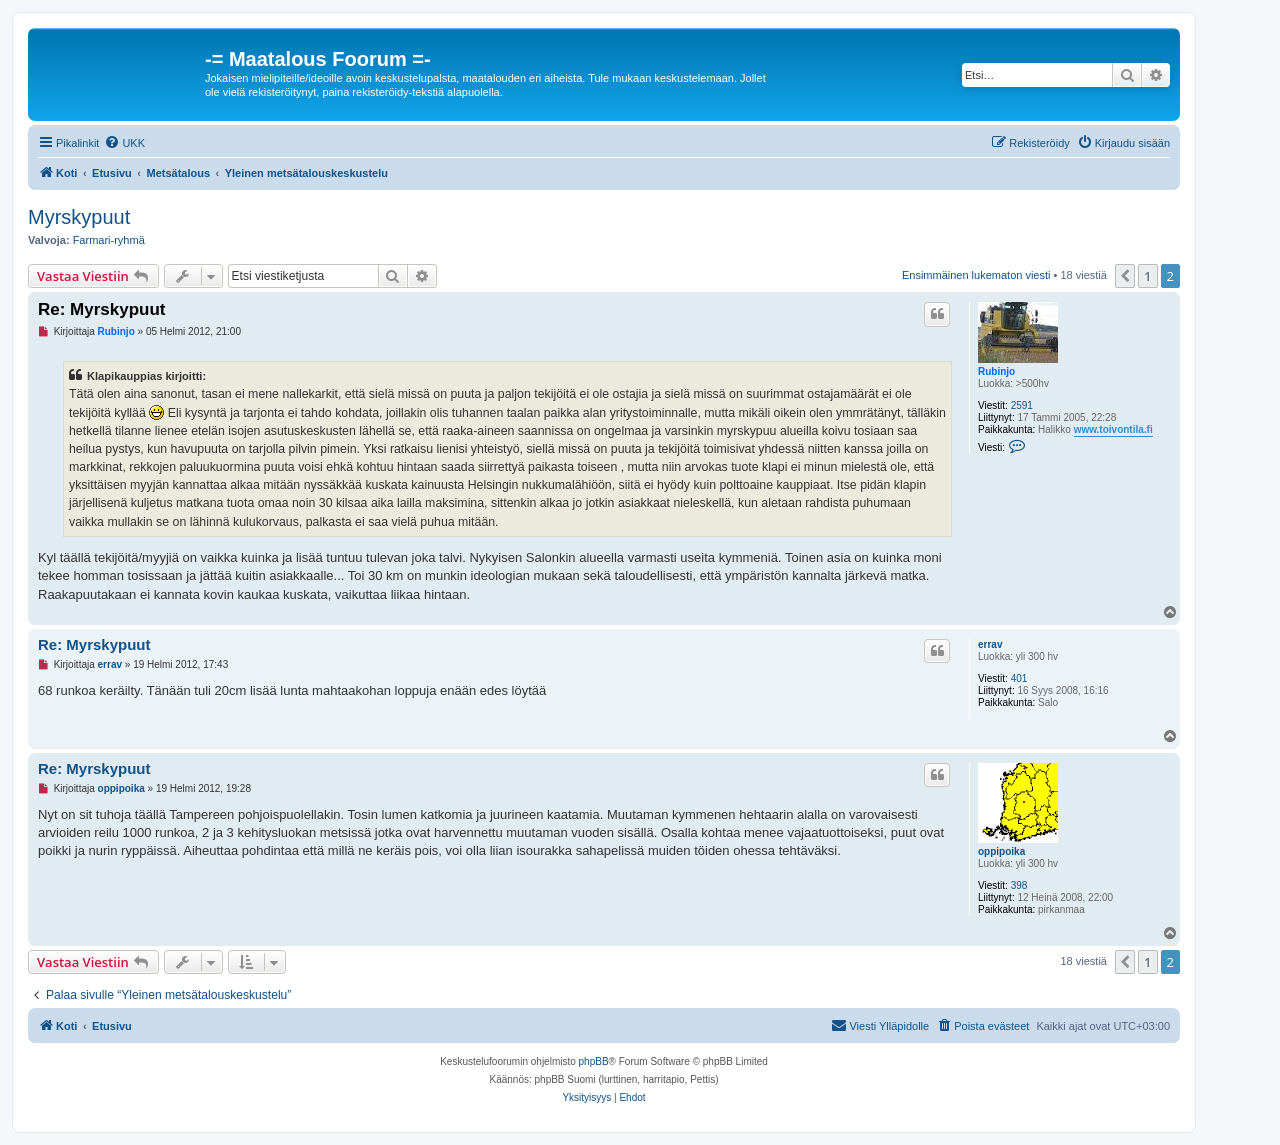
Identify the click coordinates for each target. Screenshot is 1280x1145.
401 (1019, 678)
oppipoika (1001, 851)
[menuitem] (124, 143)
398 (1019, 885)
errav (990, 644)
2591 (1022, 405)
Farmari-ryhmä (109, 240)
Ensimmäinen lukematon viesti (976, 275)
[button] (1125, 276)
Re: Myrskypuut (102, 309)
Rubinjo (996, 371)
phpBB (594, 1061)
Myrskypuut (79, 217)
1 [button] (1147, 276)
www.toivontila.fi (1113, 429)
